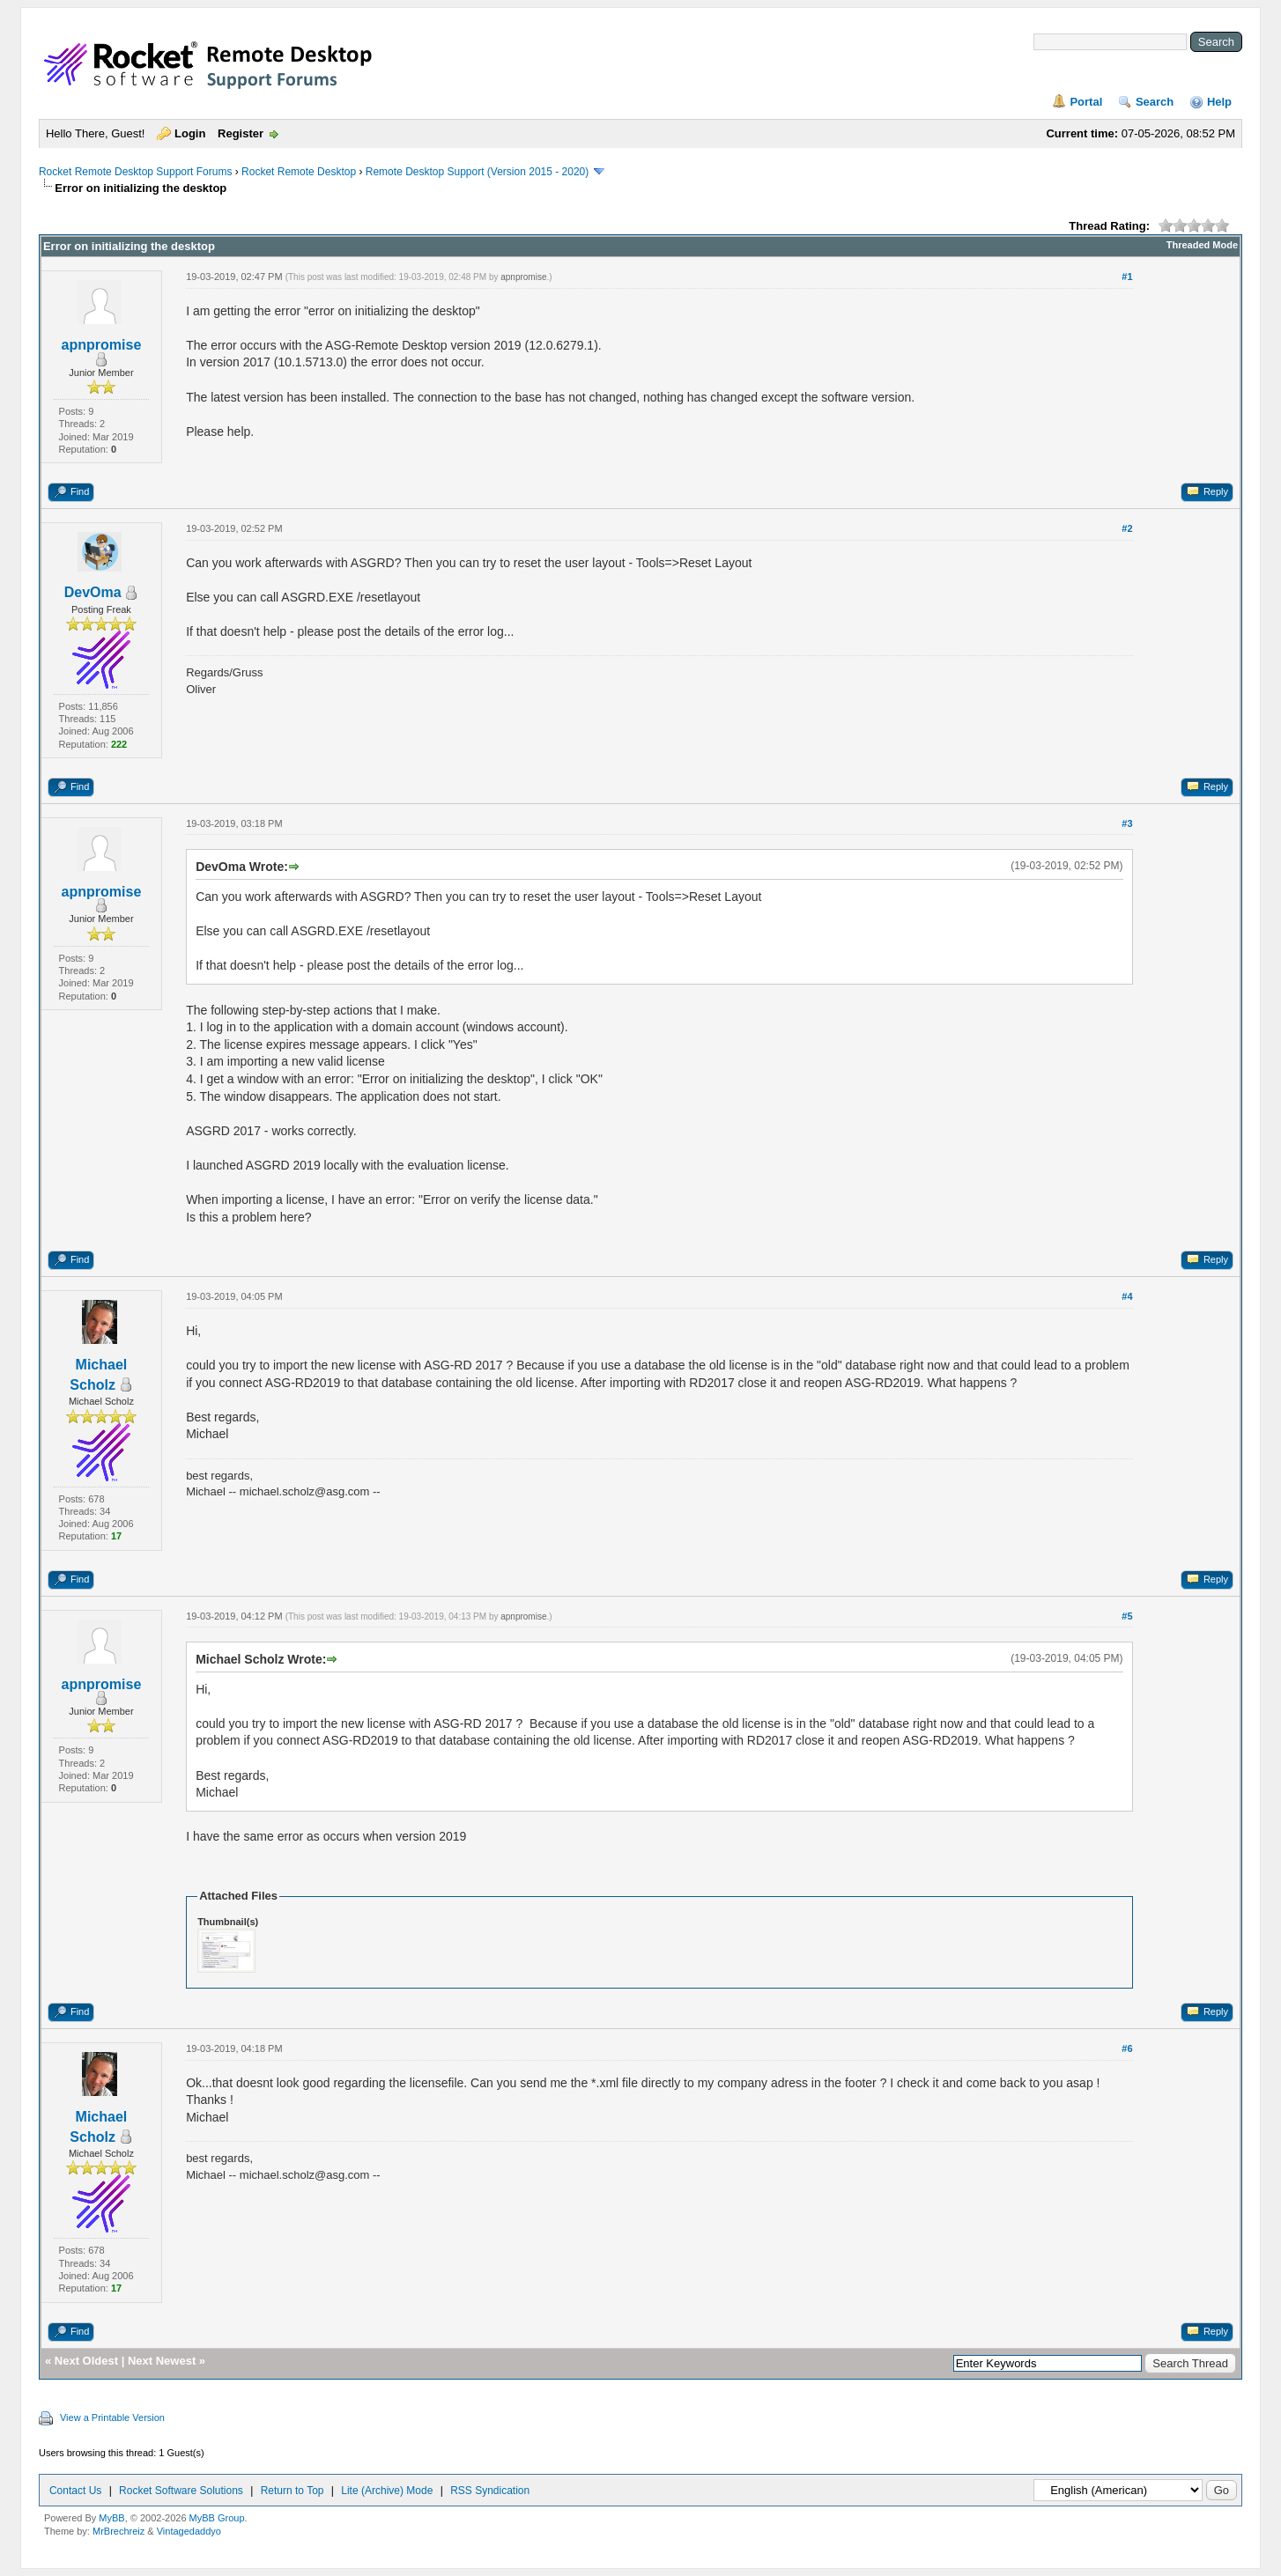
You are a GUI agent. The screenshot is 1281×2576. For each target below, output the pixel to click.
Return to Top (292, 2490)
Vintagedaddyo (189, 2531)
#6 (1127, 2048)
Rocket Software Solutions (181, 2490)
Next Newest (162, 2360)
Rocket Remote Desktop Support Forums (135, 172)
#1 (1127, 276)
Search (1155, 101)
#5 (1127, 1616)
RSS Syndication (489, 2490)
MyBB (111, 2518)
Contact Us (75, 2490)
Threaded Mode (1202, 245)
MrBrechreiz (118, 2531)
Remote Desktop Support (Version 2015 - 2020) (477, 172)
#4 (1127, 1296)
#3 (1127, 823)
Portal (1086, 101)
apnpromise (102, 344)
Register (240, 133)
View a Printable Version (112, 2417)
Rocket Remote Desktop (298, 172)
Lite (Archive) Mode (387, 2490)
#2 (1127, 528)
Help (1219, 101)
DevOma (93, 592)
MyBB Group (217, 2518)
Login (189, 133)
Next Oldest (86, 2360)
